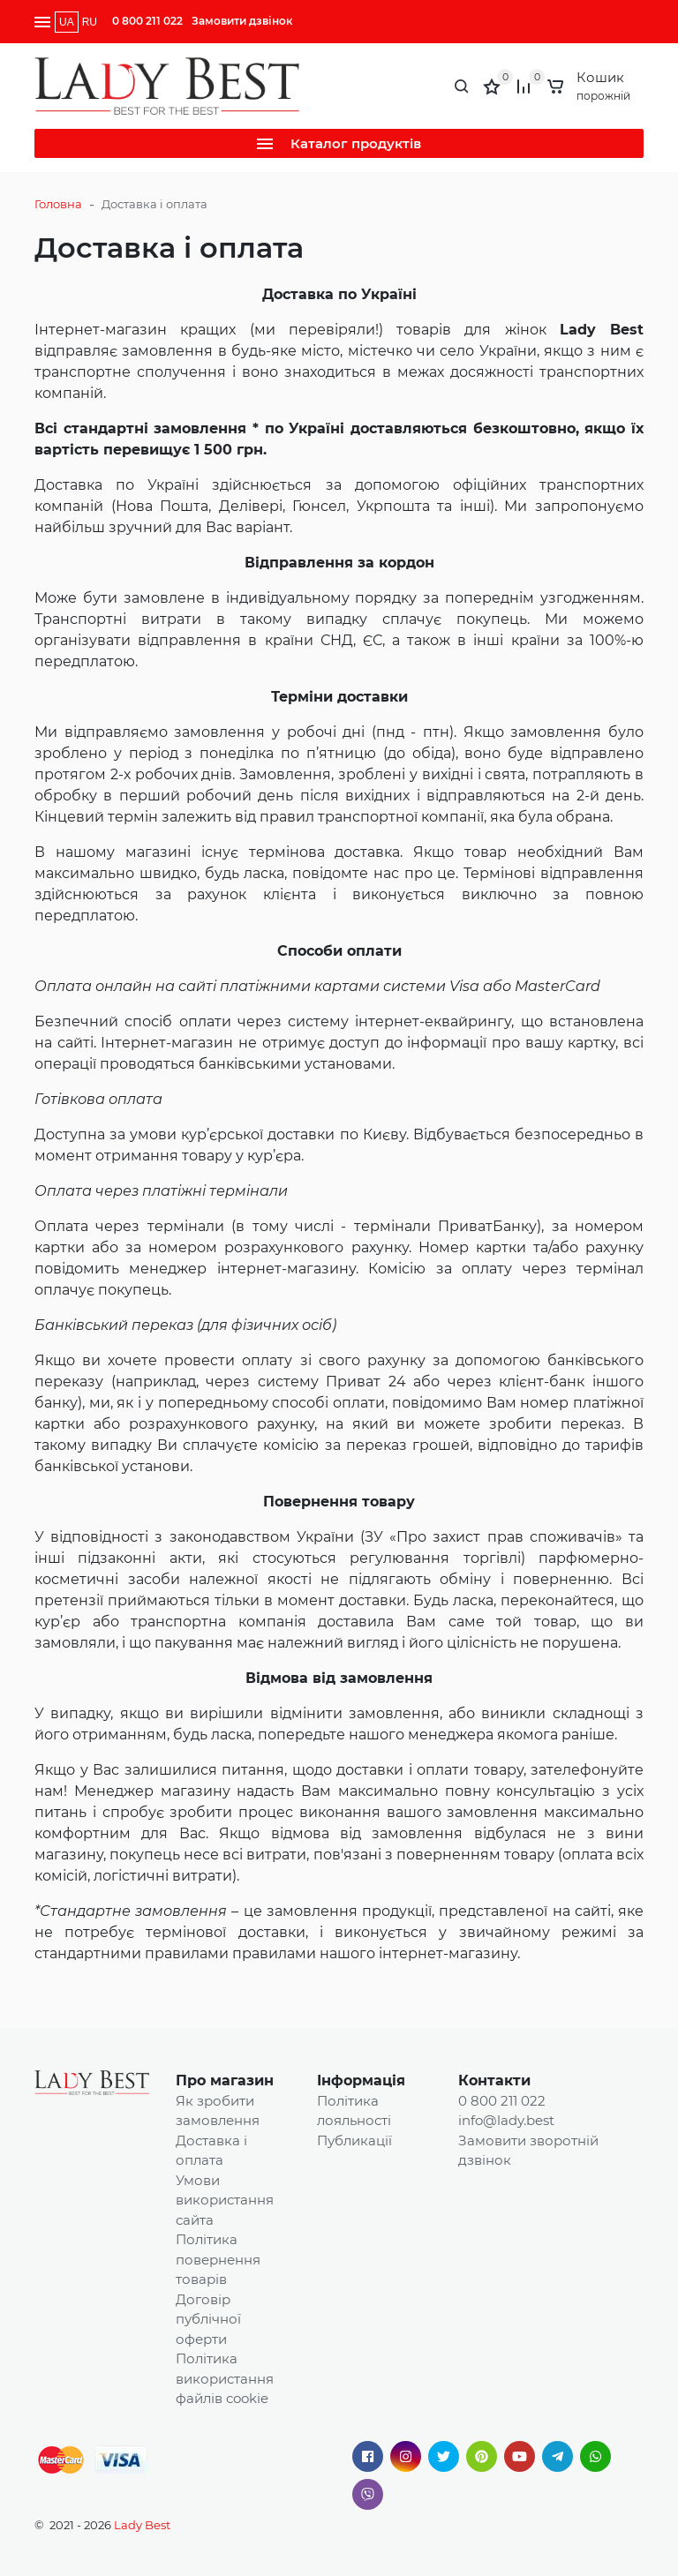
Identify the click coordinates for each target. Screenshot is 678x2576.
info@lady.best (506, 2120)
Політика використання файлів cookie (225, 2378)
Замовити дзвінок (242, 20)
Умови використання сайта (225, 2200)
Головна (58, 204)
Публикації (354, 2140)
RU (89, 22)
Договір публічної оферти (208, 2319)
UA (66, 22)
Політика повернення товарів (218, 2259)
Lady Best (142, 2525)
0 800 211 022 (147, 20)
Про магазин (225, 2080)
